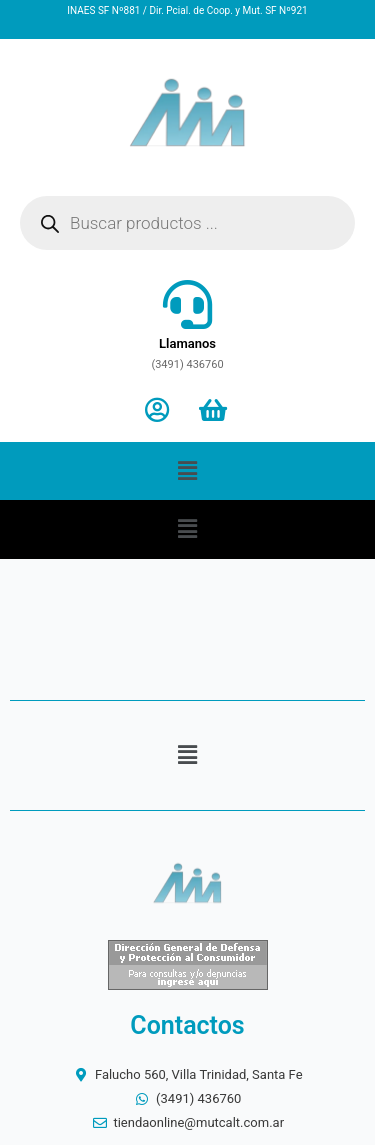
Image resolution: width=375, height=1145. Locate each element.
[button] (187, 471)
